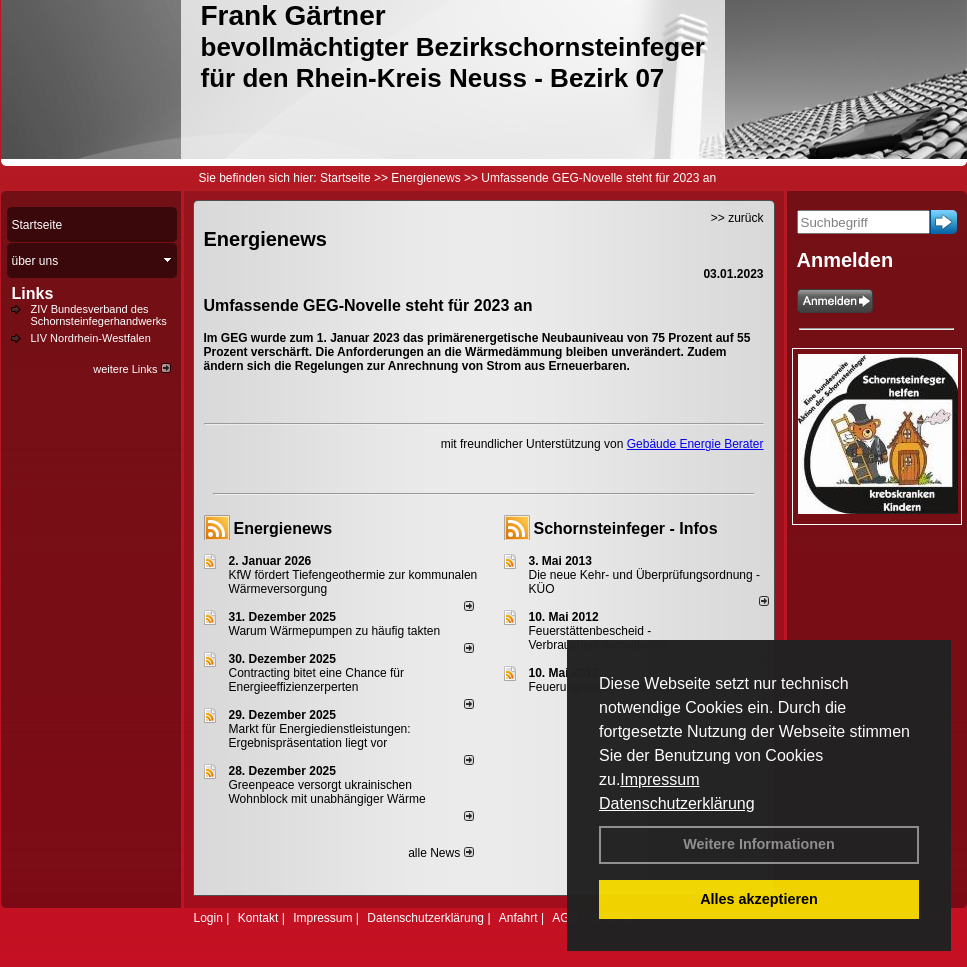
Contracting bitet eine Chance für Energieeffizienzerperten (316, 680)
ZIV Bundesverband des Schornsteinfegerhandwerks (99, 315)
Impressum (659, 779)
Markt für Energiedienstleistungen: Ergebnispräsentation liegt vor (320, 736)
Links (33, 293)
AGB (564, 918)
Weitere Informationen (759, 844)
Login (208, 918)
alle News (440, 853)
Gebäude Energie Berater (695, 444)
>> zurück (737, 218)
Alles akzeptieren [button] (759, 899)
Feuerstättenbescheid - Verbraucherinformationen (598, 638)
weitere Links (131, 369)
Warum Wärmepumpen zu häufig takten (335, 631)
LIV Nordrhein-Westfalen (91, 338)
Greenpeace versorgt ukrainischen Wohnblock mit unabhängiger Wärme (327, 792)
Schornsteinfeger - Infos (626, 528)
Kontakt (258, 918)
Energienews (283, 528)
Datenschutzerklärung (677, 803)
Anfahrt (518, 918)
